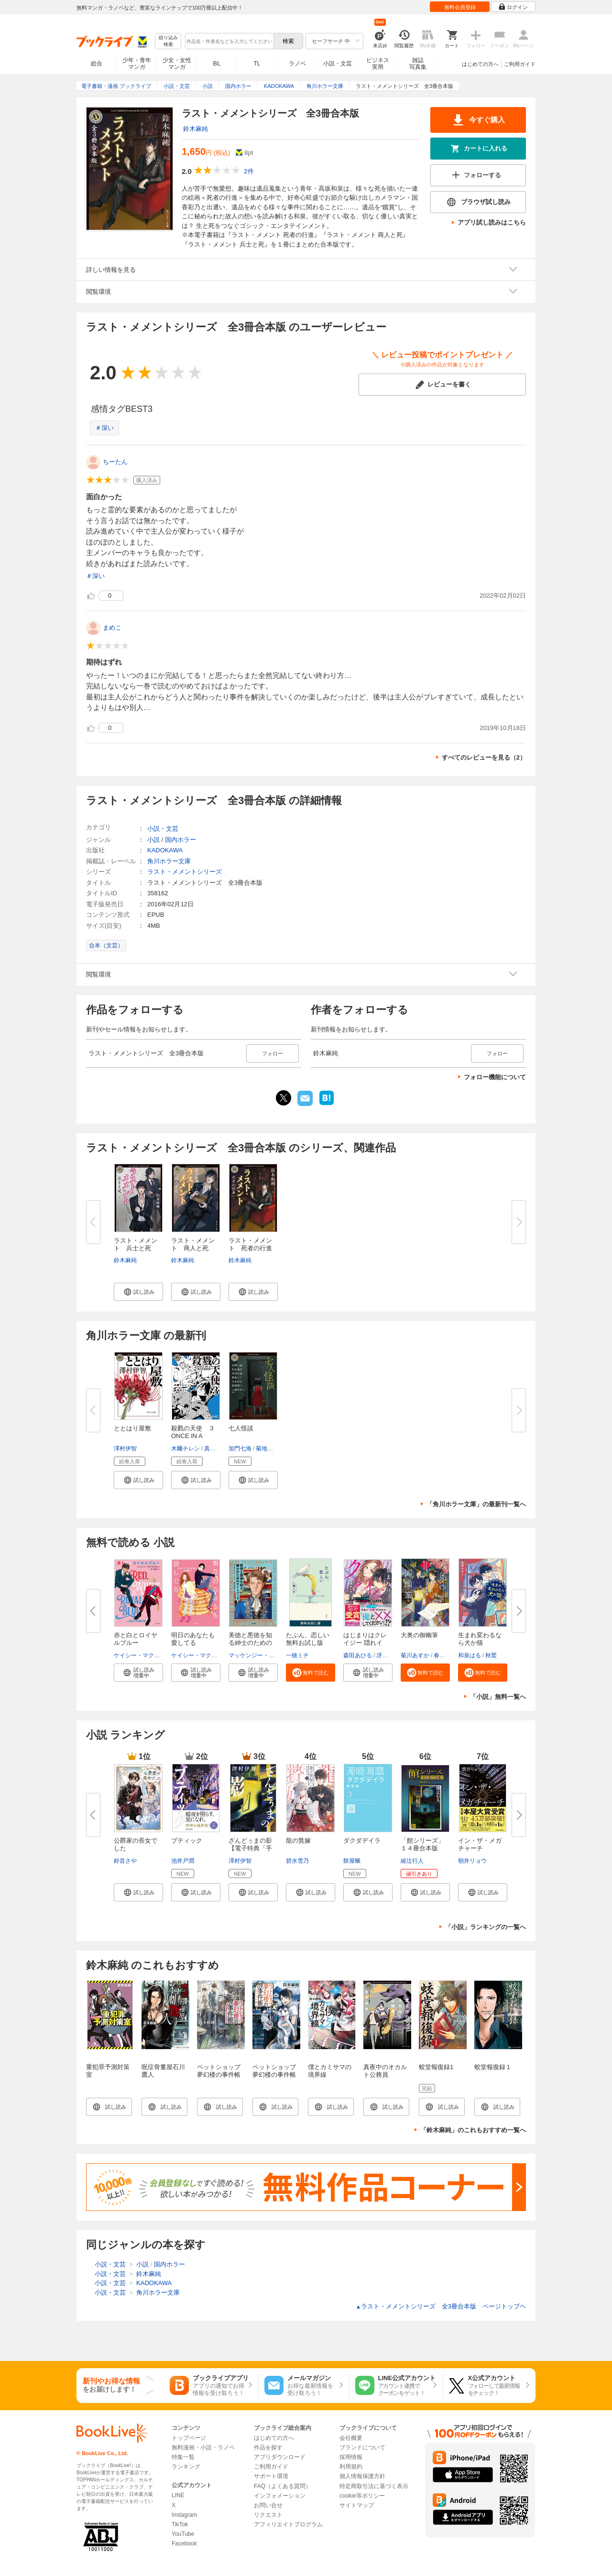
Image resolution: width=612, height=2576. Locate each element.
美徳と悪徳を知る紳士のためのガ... (250, 1642)
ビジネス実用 (377, 63)
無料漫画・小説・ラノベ (203, 2447)
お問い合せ (268, 2505)
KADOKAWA (165, 850)
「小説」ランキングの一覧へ (485, 1927)
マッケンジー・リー (254, 1655)
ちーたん (115, 461)
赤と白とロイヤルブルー (135, 1638)
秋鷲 (491, 1655)
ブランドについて (362, 2447)
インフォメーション (280, 2495)
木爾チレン (185, 1448)
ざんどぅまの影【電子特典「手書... (250, 1848)
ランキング (186, 2466)
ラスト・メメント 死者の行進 (250, 1244)
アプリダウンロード (280, 2457)
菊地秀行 (267, 1448)
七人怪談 (241, 1428)
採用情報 (350, 2457)
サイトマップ (356, 2505)
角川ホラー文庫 (169, 861)
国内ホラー (180, 839)
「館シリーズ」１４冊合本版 (422, 1844)
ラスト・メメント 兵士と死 (135, 1244)
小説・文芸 (337, 63)
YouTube (183, 2534)
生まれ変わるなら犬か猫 (480, 1638)
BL (217, 63)
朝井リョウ (472, 1860)
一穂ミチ (297, 1655)
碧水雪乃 (297, 1860)
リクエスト (268, 2515)
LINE (178, 2495)
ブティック (186, 1840)
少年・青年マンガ (136, 63)
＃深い (104, 427)
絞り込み (168, 41)
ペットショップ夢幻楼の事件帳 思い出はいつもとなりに (222, 2078)
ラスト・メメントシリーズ (184, 871)
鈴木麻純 (195, 128)
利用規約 (350, 2466)
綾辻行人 (412, 1860)
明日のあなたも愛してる (193, 1638)
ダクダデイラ (362, 1840)
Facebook (184, 2543)
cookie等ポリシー (362, 2495)
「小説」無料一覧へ (498, 1696)
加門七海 (240, 1448)
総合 (96, 63)
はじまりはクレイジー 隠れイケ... (365, 1642)
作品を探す (268, 2447)
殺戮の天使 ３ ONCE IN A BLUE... (196, 1436)
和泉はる (469, 1655)
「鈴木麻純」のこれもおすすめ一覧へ (473, 2130)
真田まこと (218, 1448)
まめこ (112, 627)
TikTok (180, 2524)
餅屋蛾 (352, 1860)
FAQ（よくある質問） (282, 2486)
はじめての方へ (480, 64)
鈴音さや (125, 1860)
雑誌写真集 (417, 63)
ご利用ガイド (520, 64)
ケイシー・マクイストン (145, 1655)
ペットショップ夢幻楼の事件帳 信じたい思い (277, 2074)
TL (256, 63)
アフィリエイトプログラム (288, 2524)
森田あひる (357, 1655)
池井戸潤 (182, 1860)
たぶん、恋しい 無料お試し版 (311, 1638)
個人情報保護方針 (362, 2476)
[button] (138, 1292)
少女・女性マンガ (177, 63)
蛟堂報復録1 (436, 2067)
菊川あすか (415, 1655)
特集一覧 (183, 2457)
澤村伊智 (125, 1448)
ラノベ (297, 63)
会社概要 (350, 2438)
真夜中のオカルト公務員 (385, 2070)
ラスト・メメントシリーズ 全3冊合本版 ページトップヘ (441, 2306)
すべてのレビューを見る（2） (484, 757)
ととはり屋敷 (132, 1428)
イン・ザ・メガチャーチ (480, 1844)
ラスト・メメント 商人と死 (193, 1244)
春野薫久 (445, 1655)
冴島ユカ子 (390, 1655)
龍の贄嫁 (298, 1840)
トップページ (189, 2438)
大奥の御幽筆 (419, 1635)
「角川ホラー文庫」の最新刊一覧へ (476, 1504)
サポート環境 (271, 2476)
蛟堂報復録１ (493, 2067)
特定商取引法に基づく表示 (373, 2486)
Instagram (184, 2515)
